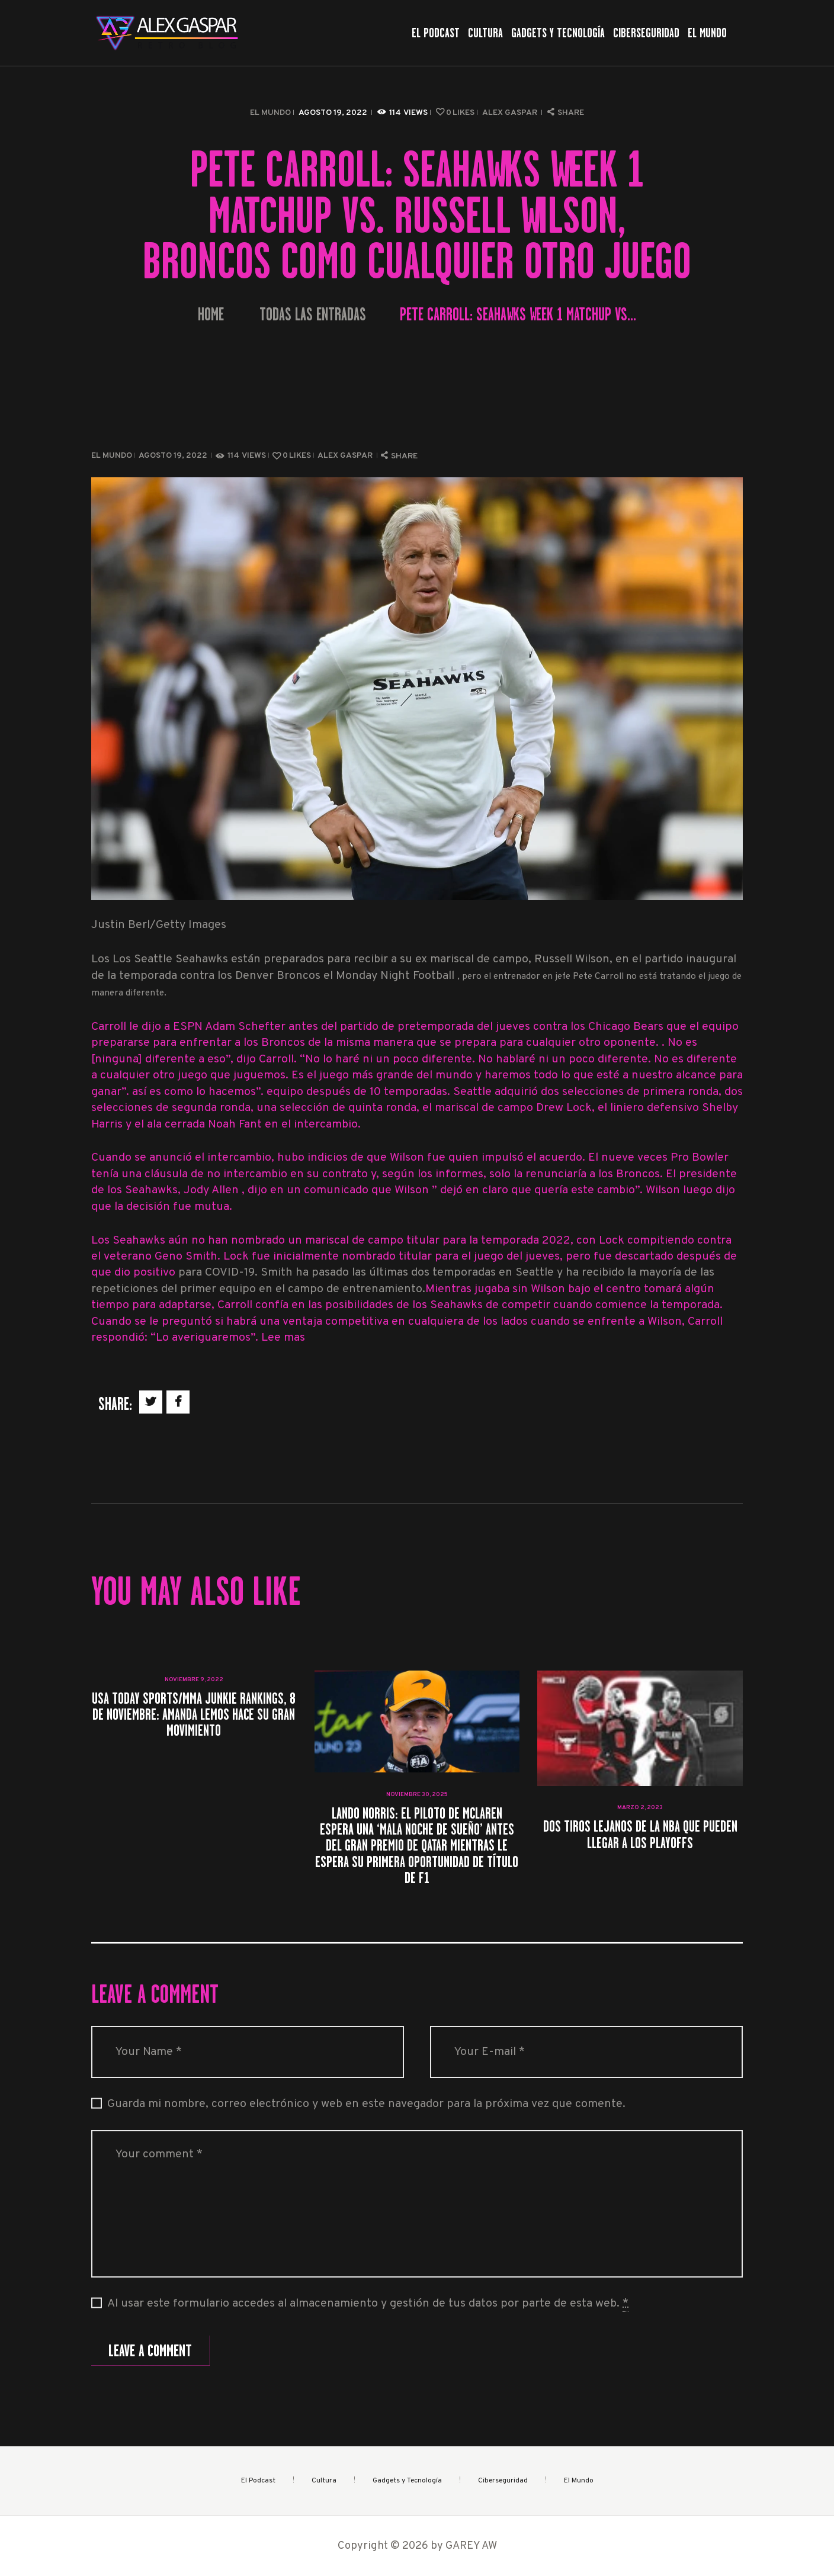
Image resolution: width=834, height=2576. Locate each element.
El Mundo (270, 113)
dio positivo (146, 1272)
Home (211, 314)
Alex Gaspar (510, 113)
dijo (725, 1190)
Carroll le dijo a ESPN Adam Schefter (189, 1027)
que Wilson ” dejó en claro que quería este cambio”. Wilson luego (543, 1190)
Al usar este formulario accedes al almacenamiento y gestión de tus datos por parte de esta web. (367, 2304)
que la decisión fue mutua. (161, 1207)
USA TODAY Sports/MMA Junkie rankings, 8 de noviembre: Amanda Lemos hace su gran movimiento (194, 1714)
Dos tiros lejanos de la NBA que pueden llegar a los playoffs (640, 1834)
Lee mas (283, 1338)
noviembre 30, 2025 (417, 1794)
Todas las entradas (312, 314)
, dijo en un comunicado (306, 1190)
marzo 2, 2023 (640, 1807)
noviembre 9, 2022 (194, 1680)
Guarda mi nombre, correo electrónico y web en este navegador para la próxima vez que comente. (366, 2104)
